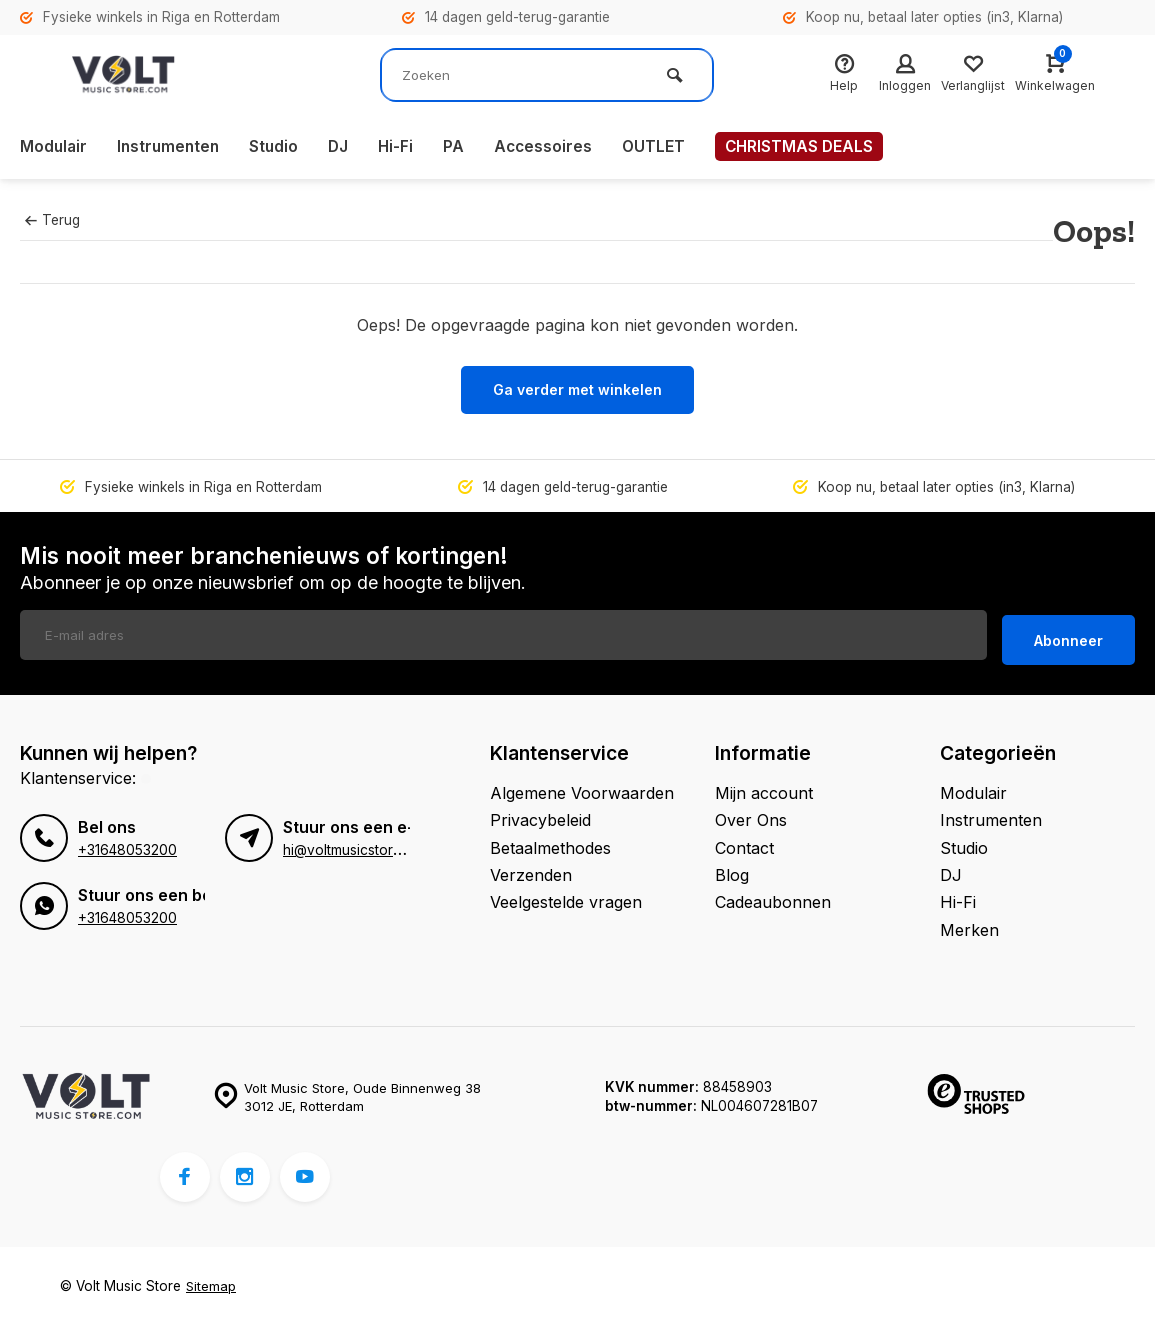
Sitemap (211, 1282)
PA (462, 147)
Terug (52, 220)
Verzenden (531, 871)
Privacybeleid (540, 816)
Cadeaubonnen (773, 898)
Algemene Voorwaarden (582, 788)
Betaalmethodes (550, 843)
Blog (732, 871)
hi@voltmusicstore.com (357, 846)
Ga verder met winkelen (577, 389)
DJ (345, 147)
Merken (969, 925)
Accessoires (553, 147)
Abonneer (1068, 635)
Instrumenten (172, 147)
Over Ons (751, 816)
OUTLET (665, 147)
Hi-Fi (404, 147)
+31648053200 (127, 846)
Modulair (54, 147)
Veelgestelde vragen (566, 898)
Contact (744, 843)
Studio (280, 147)
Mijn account (764, 788)
